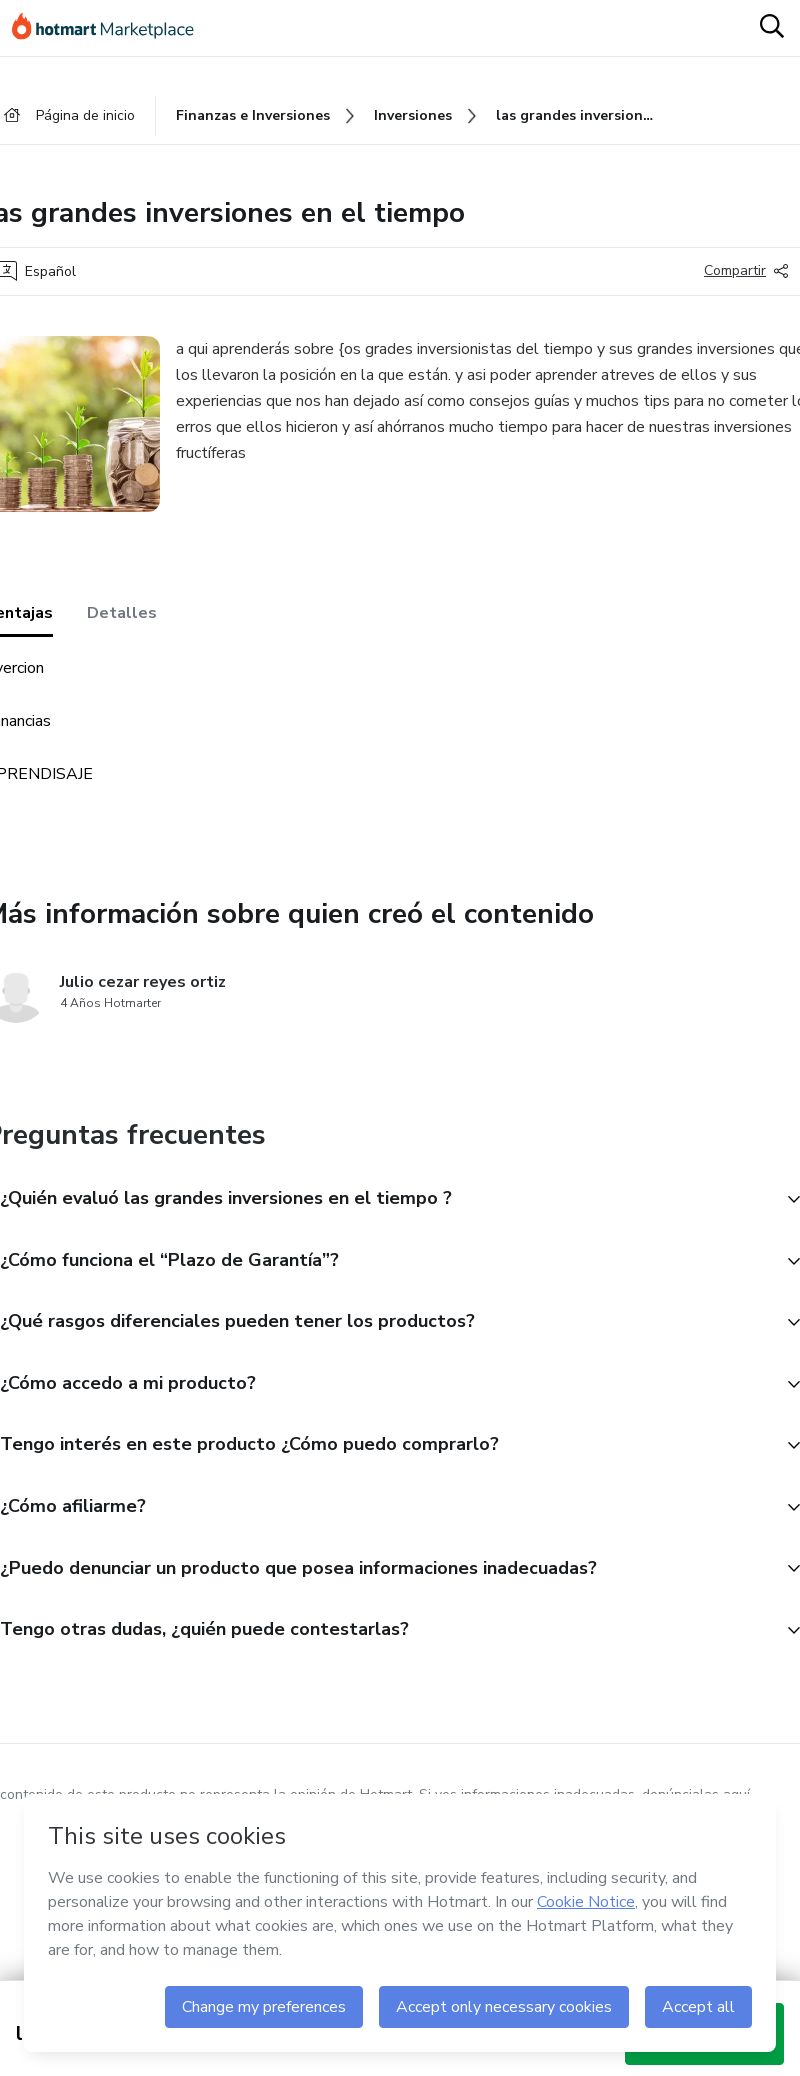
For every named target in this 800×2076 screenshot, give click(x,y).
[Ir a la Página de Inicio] (112, 28)
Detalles (122, 613)
